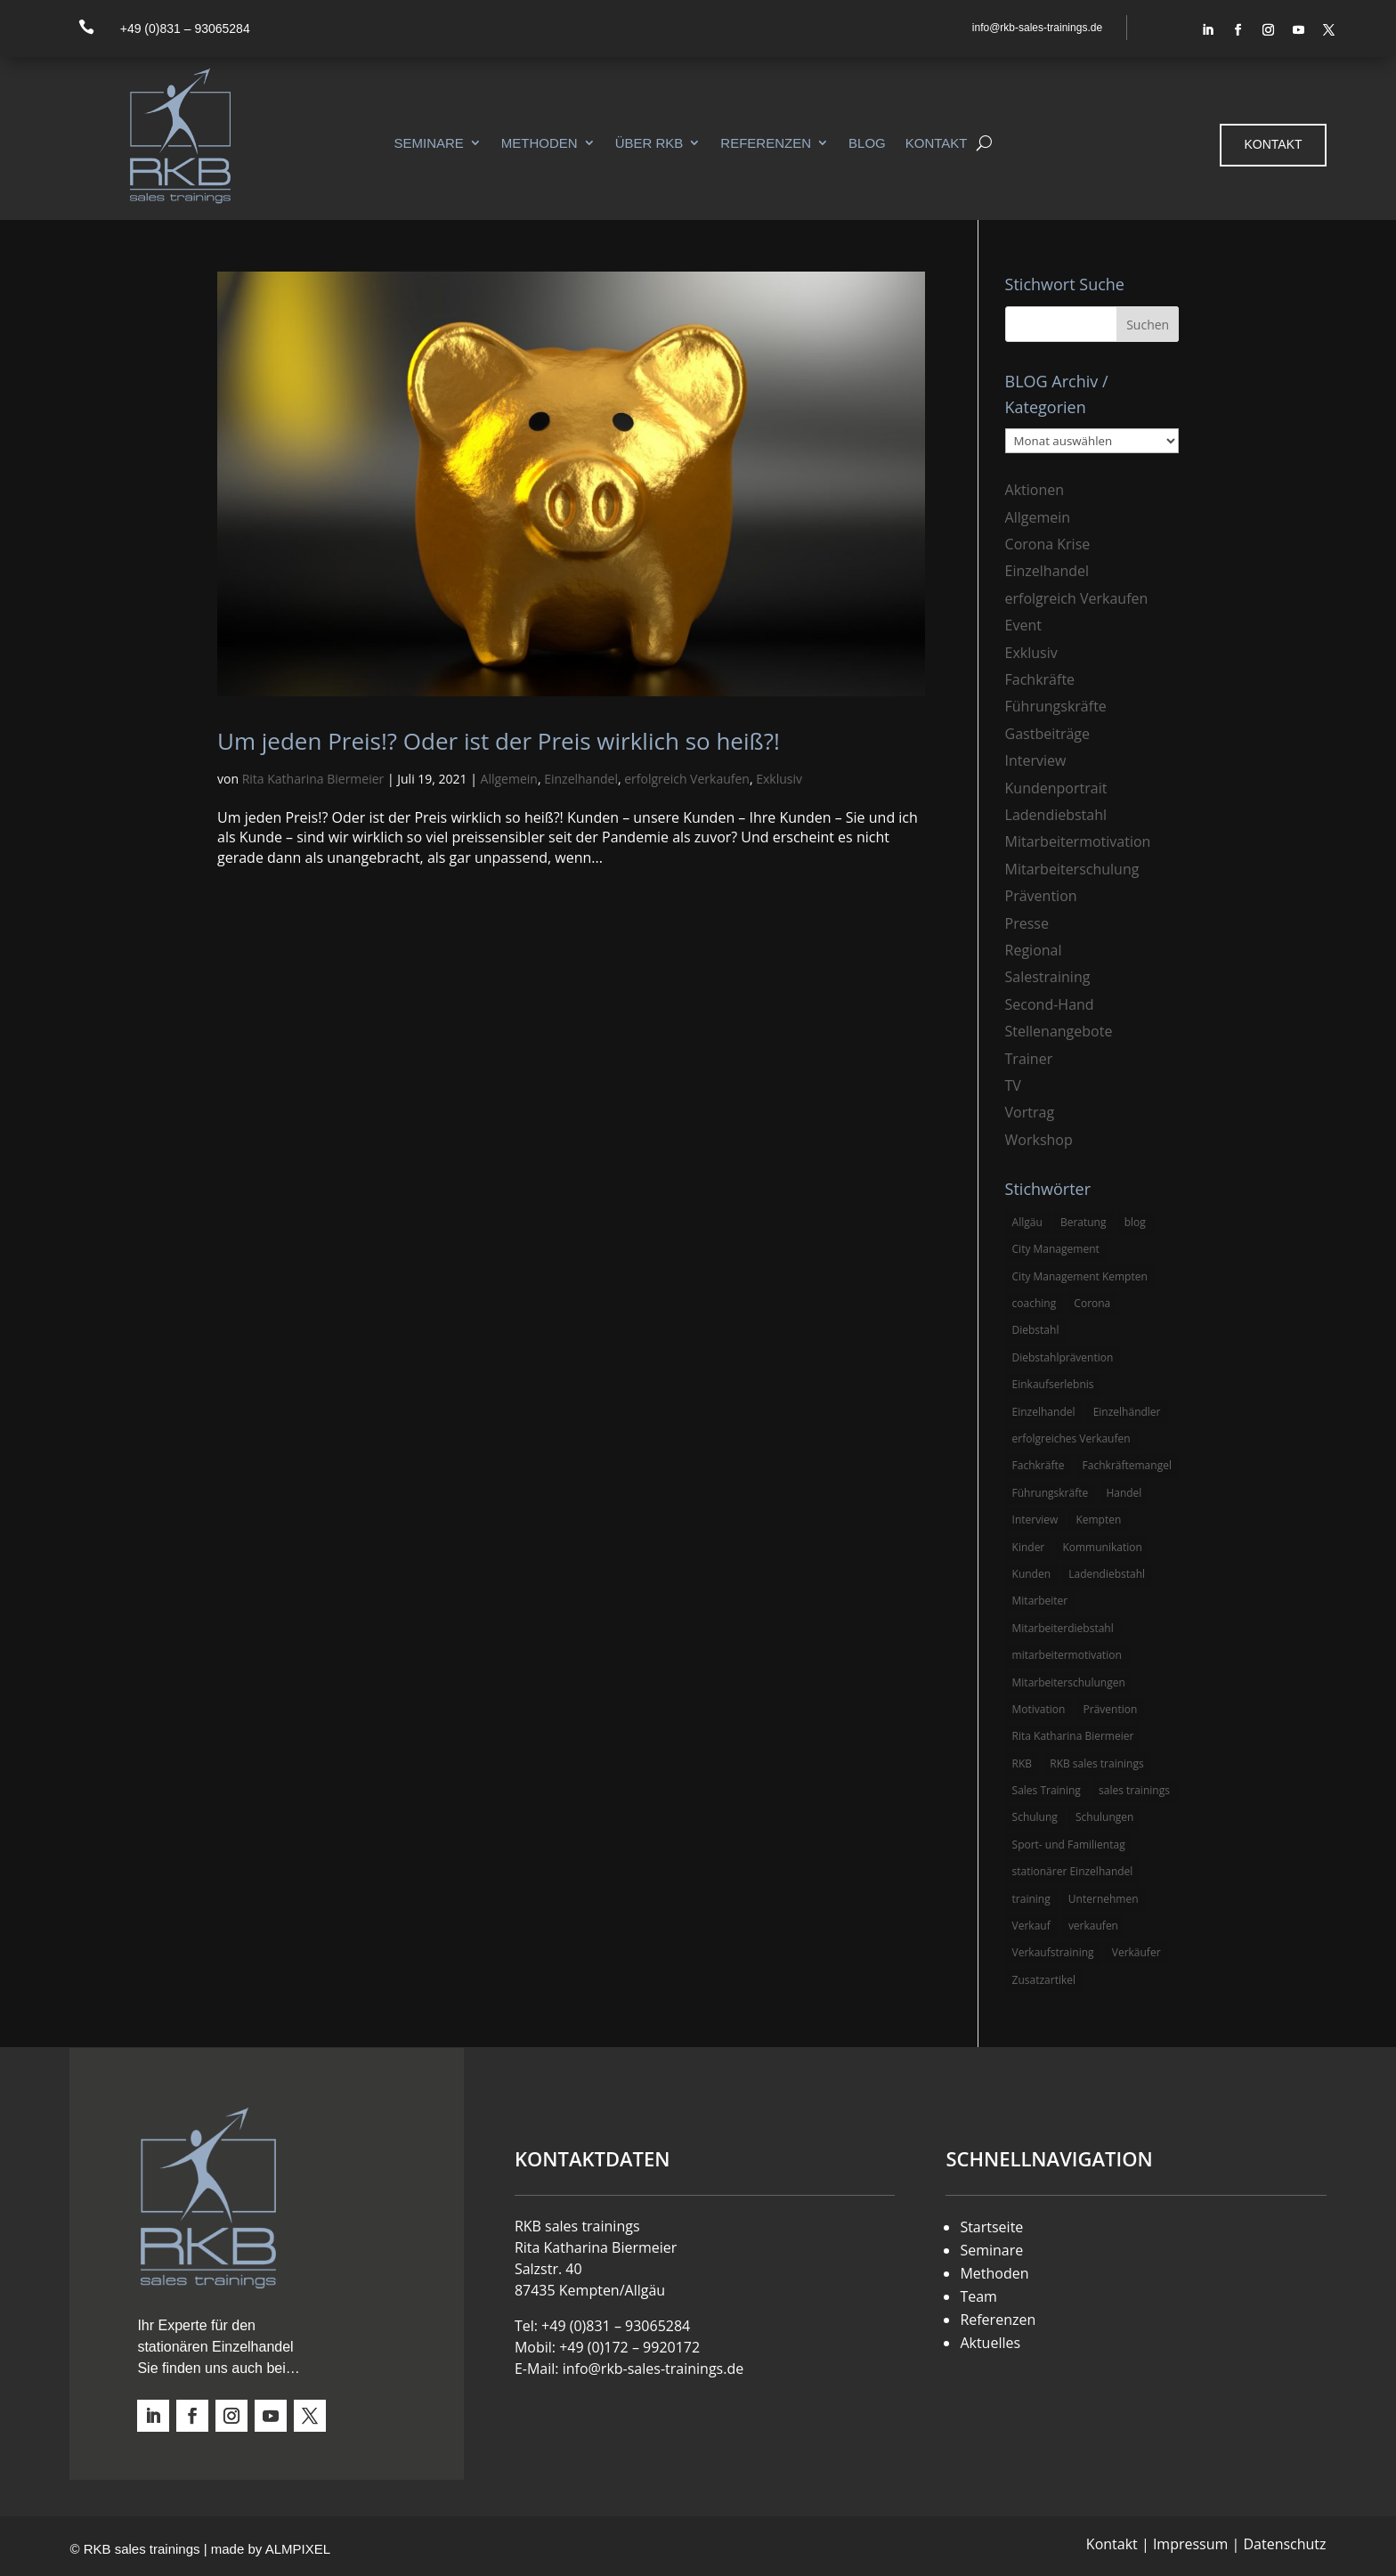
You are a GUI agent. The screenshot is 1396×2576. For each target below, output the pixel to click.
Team (978, 2296)
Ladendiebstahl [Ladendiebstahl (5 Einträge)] (1106, 1573)
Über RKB (649, 142)
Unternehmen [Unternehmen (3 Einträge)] (1103, 1898)
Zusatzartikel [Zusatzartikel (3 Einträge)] (1043, 1979)
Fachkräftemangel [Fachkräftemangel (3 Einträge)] (1127, 1465)
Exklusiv (779, 778)
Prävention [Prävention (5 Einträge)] (1111, 1709)
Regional (1033, 950)
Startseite (991, 2227)
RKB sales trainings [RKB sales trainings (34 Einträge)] (1096, 1763)
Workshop (1039, 1140)
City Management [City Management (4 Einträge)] (1056, 1248)
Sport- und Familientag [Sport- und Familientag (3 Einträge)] (1068, 1844)
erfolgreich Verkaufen (687, 778)
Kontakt (936, 142)
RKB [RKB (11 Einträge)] (1022, 1763)
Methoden (539, 142)
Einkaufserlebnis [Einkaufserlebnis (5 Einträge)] (1053, 1384)
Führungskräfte (1056, 706)
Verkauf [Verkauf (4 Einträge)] (1031, 1925)
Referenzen (765, 142)
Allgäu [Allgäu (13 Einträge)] (1027, 1222)
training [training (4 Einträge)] (1031, 1898)
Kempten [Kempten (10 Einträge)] (1098, 1519)
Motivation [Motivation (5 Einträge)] (1039, 1709)
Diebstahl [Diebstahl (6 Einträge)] (1035, 1329)
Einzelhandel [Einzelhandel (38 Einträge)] (1043, 1411)
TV (1013, 1085)
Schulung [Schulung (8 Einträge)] (1035, 1816)
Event (1023, 625)
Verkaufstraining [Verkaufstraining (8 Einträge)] (1053, 1952)
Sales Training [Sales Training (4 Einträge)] (1046, 1790)
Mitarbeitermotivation (1078, 841)
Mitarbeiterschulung (1072, 869)
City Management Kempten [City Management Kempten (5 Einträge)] (1080, 1276)
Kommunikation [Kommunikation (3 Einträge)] (1101, 1547)
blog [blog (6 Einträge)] (1135, 1222)
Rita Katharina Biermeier (313, 778)
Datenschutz (1284, 2544)
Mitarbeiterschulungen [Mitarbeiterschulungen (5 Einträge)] (1068, 1682)
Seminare (428, 142)
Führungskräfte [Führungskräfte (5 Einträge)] (1050, 1492)
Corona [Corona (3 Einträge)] (1092, 1303)
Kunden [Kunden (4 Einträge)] (1031, 1573)
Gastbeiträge (1047, 734)
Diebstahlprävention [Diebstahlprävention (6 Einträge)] (1063, 1357)
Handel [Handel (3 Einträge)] (1123, 1492)
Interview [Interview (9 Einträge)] (1035, 1519)
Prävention (1041, 896)
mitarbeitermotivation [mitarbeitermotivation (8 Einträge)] (1067, 1654)
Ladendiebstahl (1056, 815)
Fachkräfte (1040, 679)
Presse (1027, 923)
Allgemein (509, 778)
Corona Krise (1048, 544)
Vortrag (1030, 1112)
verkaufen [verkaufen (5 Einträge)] (1093, 1925)
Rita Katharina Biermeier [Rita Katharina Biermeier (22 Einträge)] (1073, 1735)
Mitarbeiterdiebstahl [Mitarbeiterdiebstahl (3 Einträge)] (1063, 1628)
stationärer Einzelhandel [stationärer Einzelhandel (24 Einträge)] (1072, 1871)
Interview (1036, 760)
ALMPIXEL (297, 2548)
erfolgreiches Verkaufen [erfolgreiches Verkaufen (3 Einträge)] (1071, 1438)
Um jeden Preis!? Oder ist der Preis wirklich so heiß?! (498, 741)
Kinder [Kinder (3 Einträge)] (1028, 1547)
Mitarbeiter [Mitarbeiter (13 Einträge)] (1040, 1600)
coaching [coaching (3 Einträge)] (1034, 1303)
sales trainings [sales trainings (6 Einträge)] (1134, 1790)
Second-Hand (1049, 1004)
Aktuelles (990, 2343)
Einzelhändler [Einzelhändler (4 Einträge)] (1127, 1411)
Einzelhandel (581, 778)
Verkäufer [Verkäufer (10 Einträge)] (1136, 1952)
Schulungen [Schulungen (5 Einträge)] (1104, 1816)
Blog (867, 142)
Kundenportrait (1056, 788)
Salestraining (1048, 977)
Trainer (1029, 1059)
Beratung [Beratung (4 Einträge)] (1083, 1222)
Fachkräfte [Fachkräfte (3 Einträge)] (1038, 1465)
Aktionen (1035, 490)
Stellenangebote (1059, 1031)
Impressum (1190, 2544)
